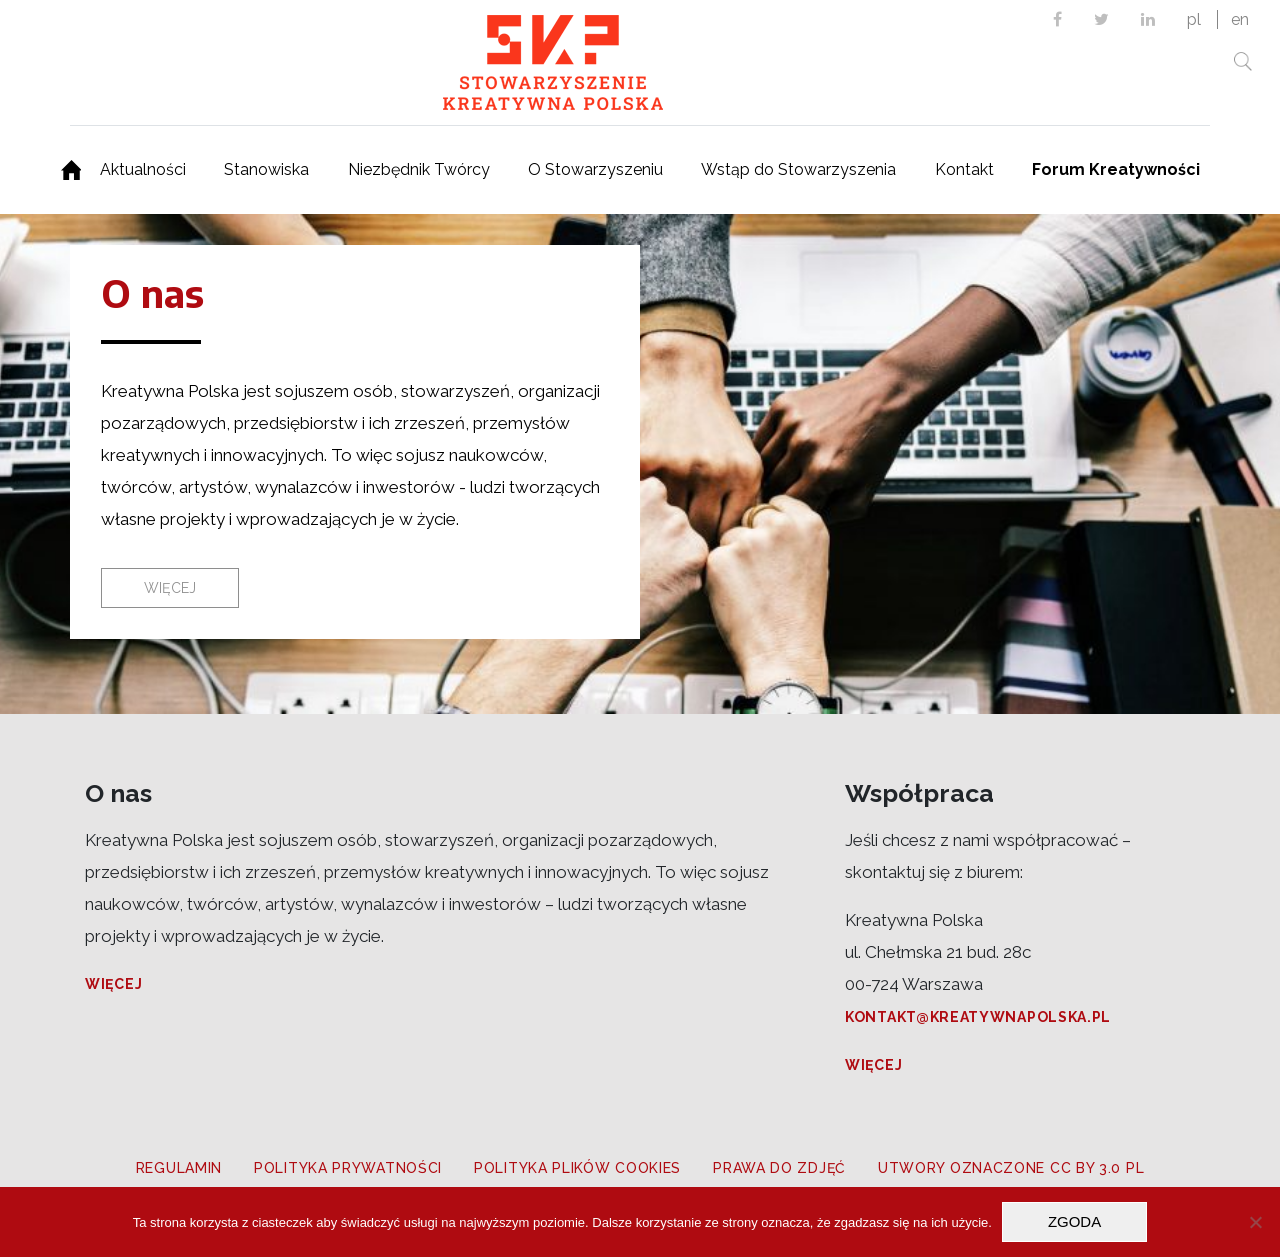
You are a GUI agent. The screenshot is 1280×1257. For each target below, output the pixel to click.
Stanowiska (266, 169)
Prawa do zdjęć (779, 1168)
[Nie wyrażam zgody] (1255, 1222)
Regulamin (179, 1168)
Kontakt (964, 169)
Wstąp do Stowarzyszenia (798, 169)
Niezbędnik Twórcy (419, 169)
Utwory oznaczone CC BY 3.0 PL (1011, 1168)
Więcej (113, 984)
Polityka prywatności (348, 1168)
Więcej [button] (170, 588)
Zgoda (1074, 1221)
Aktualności (143, 169)
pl (1194, 19)
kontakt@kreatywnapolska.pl (978, 1017)
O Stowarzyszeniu (595, 169)
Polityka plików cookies (577, 1168)
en (1240, 19)
